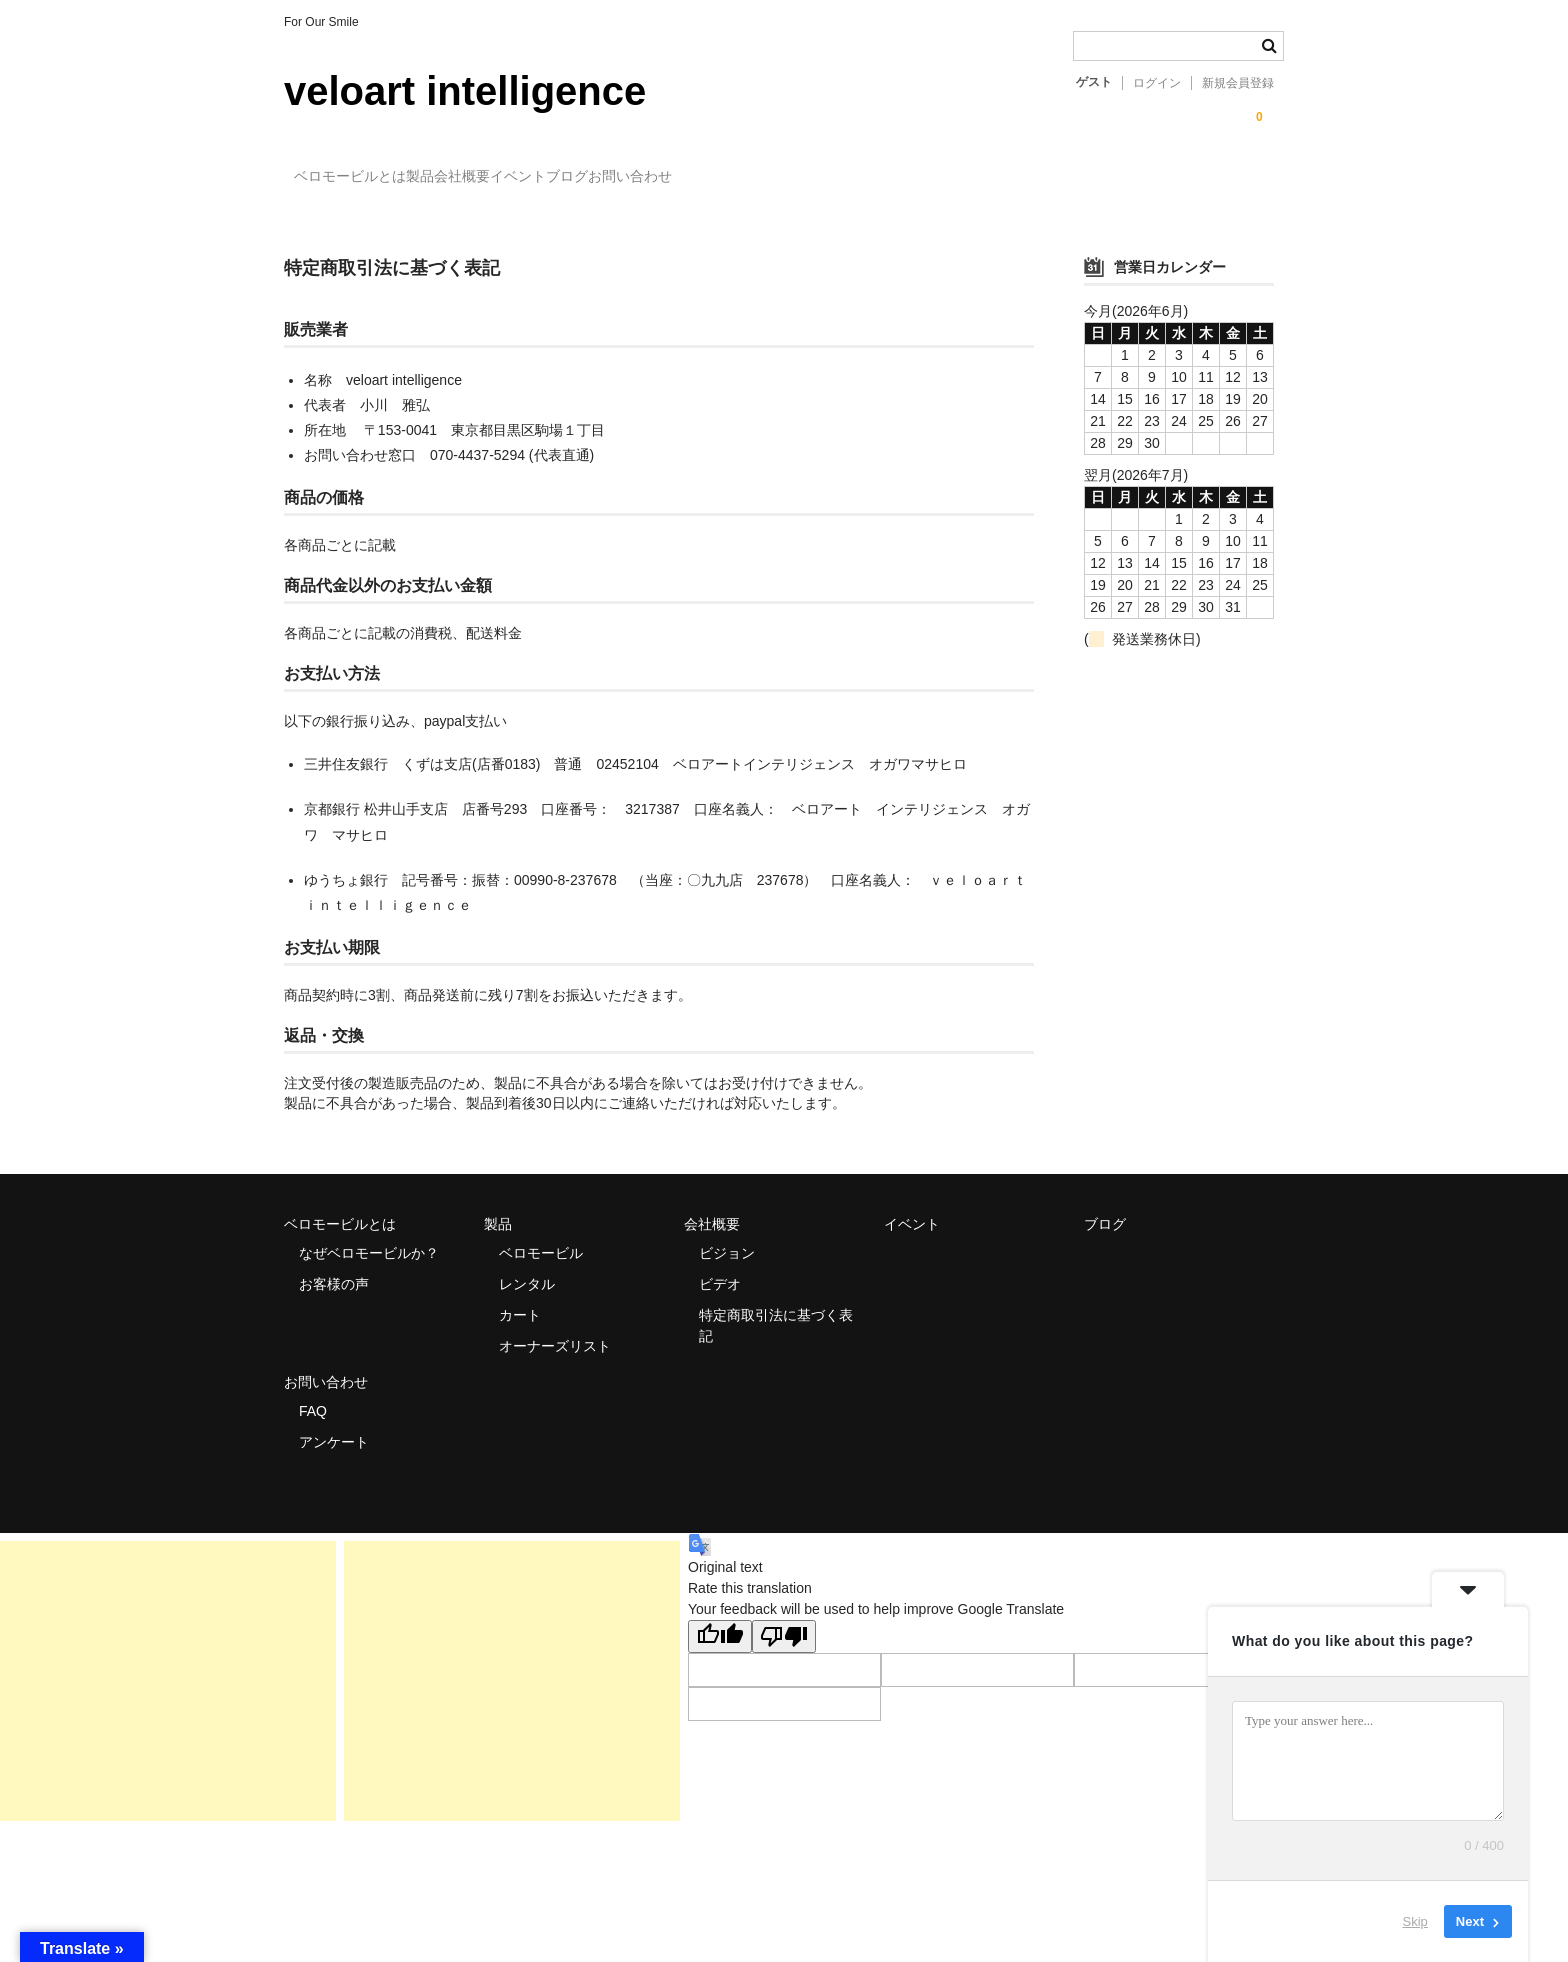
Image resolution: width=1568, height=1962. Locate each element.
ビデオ (720, 1267)
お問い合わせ (846, 178)
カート (520, 1298)
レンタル (527, 1267)
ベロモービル (541, 1236)
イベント (652, 178)
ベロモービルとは (361, 178)
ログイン (1157, 83)
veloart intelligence (465, 91)
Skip (1415, 1921)
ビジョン (727, 1236)
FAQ (313, 1394)
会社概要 (555, 178)
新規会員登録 (1238, 83)
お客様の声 (334, 1267)
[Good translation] (720, 1619)
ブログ (742, 178)
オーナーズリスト (555, 1329)
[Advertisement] (168, 1664)
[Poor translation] (784, 1619)
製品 (472, 178)
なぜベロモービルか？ (369, 1236)
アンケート (334, 1425)
